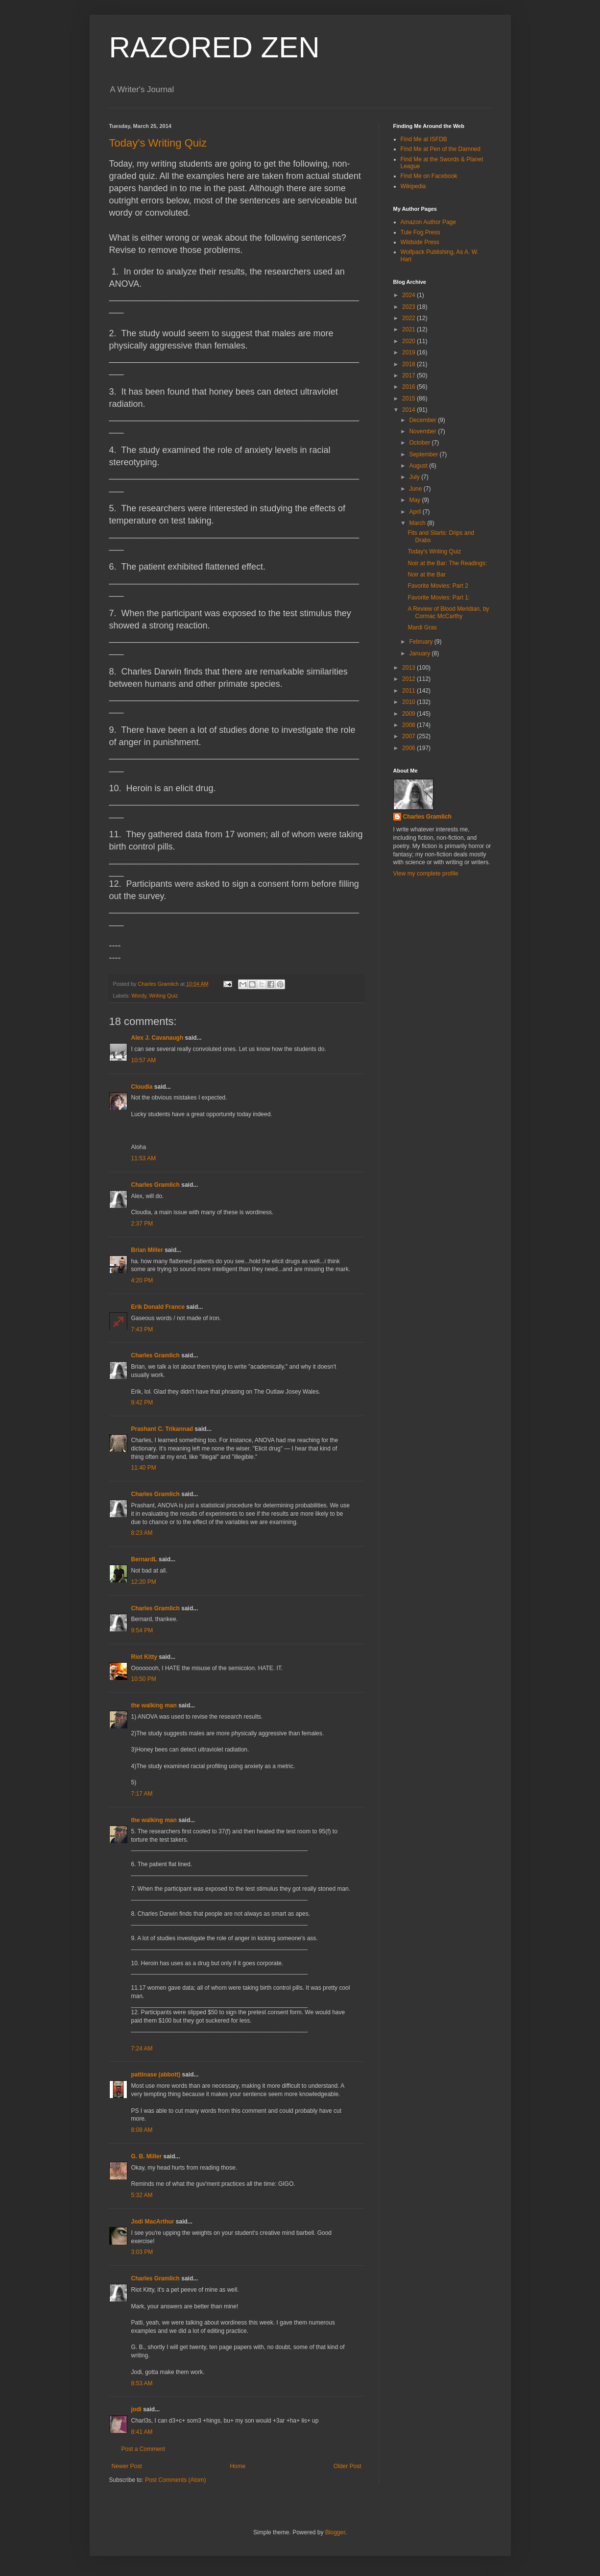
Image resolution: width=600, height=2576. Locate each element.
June (416, 488)
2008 (409, 725)
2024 (409, 295)
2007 (409, 736)
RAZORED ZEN (214, 47)
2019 (409, 352)
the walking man (154, 1705)
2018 (409, 364)
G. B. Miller (146, 2156)
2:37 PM (142, 1223)
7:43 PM (142, 1329)
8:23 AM (142, 1532)
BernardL (144, 1559)
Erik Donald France (158, 1306)
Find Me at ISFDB (424, 139)
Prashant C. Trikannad (162, 1429)
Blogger (335, 2532)
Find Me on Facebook (429, 176)
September (424, 454)
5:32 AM (142, 2195)
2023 (409, 306)
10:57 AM (143, 1060)
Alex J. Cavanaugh (157, 1037)
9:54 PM (142, 1630)
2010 (409, 702)
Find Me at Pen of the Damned (440, 149)
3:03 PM (142, 2252)
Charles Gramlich (155, 1184)
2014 (409, 409)
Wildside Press (420, 242)
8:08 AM (142, 2129)
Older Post (347, 2466)
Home (237, 2466)
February (421, 641)
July (415, 477)
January (420, 653)
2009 (409, 713)
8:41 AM (142, 2431)
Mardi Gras (422, 627)
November (423, 431)
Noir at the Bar (426, 574)
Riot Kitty (144, 1656)
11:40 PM (143, 1467)
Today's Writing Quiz (158, 143)
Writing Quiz (163, 996)
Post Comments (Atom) (175, 2479)
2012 (409, 678)
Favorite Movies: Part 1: (439, 597)
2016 (409, 386)
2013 (409, 667)
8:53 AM (142, 2383)
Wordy (138, 996)
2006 (409, 748)
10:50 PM (143, 1679)
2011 (409, 690)
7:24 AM (142, 2048)
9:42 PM (142, 1402)
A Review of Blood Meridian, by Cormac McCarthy (448, 612)
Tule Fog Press (420, 232)
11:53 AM (143, 1158)
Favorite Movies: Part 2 (438, 585)
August (419, 465)
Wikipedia (413, 186)
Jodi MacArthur (152, 2221)
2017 (409, 375)
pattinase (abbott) (156, 2074)
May (415, 500)
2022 (409, 318)
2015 (409, 398)
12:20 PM (143, 1581)
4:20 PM (142, 1280)
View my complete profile (425, 873)
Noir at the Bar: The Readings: (447, 563)
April (415, 511)
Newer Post (127, 2466)
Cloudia (142, 1086)
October (420, 442)
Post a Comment (143, 2449)
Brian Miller (147, 1250)
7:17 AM (142, 1793)
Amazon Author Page (428, 222)
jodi (136, 2409)
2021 (409, 329)
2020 (409, 341)
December (423, 420)
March (418, 523)
